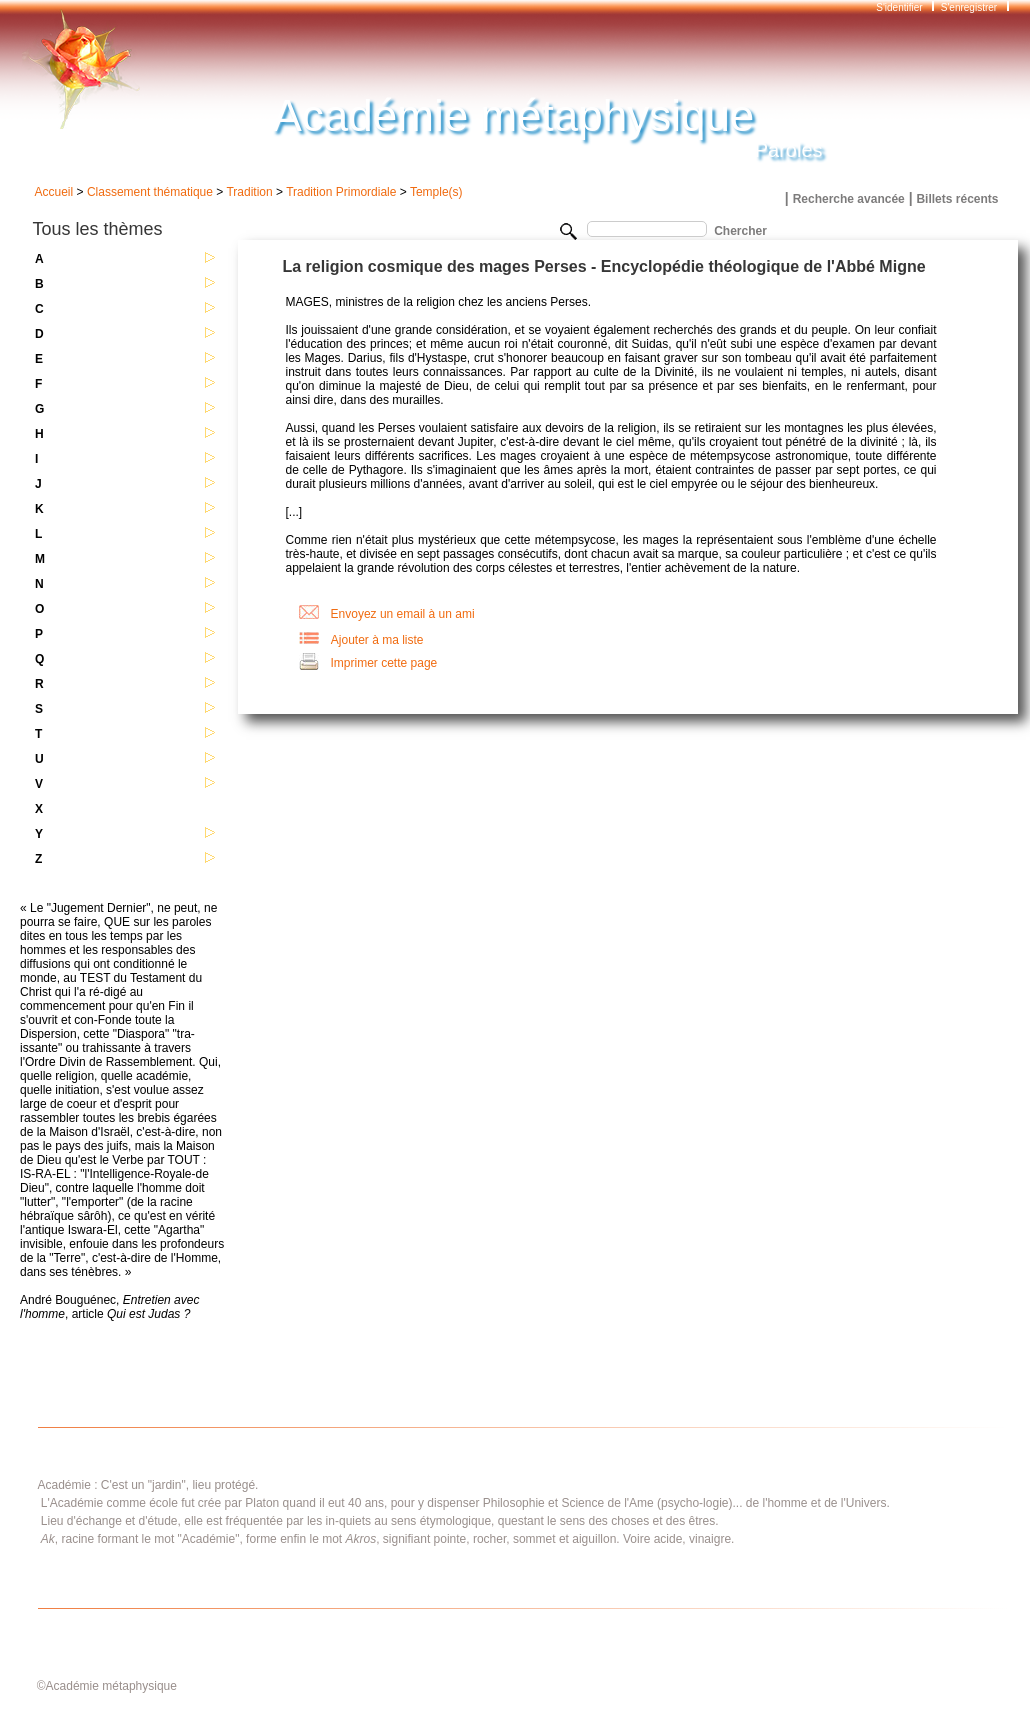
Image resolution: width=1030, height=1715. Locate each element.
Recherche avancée (849, 199)
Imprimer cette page (384, 663)
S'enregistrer (969, 7)
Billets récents (957, 199)
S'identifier (900, 7)
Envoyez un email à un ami (403, 614)
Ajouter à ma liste (377, 640)
